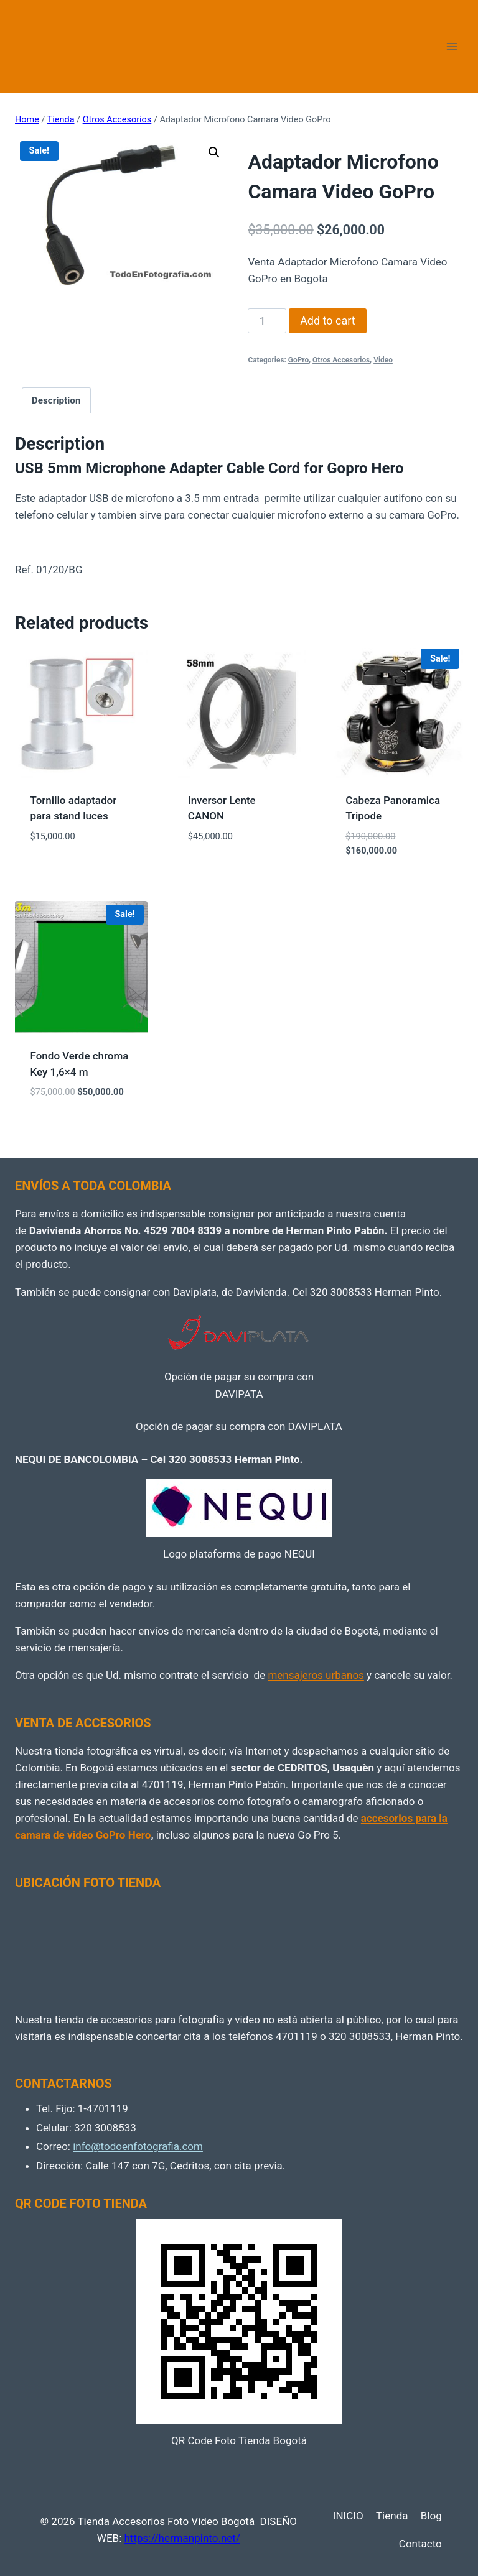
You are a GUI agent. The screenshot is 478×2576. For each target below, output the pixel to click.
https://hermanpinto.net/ (182, 2538)
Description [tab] (56, 400)
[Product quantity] (267, 320)
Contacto (420, 2543)
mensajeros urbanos (315, 1675)
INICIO (348, 2515)
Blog (431, 2515)
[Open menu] (451, 46)
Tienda (392, 2515)
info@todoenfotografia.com (138, 2146)
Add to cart (327, 320)
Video (383, 360)
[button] (214, 152)
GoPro (298, 360)
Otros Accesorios (341, 360)
